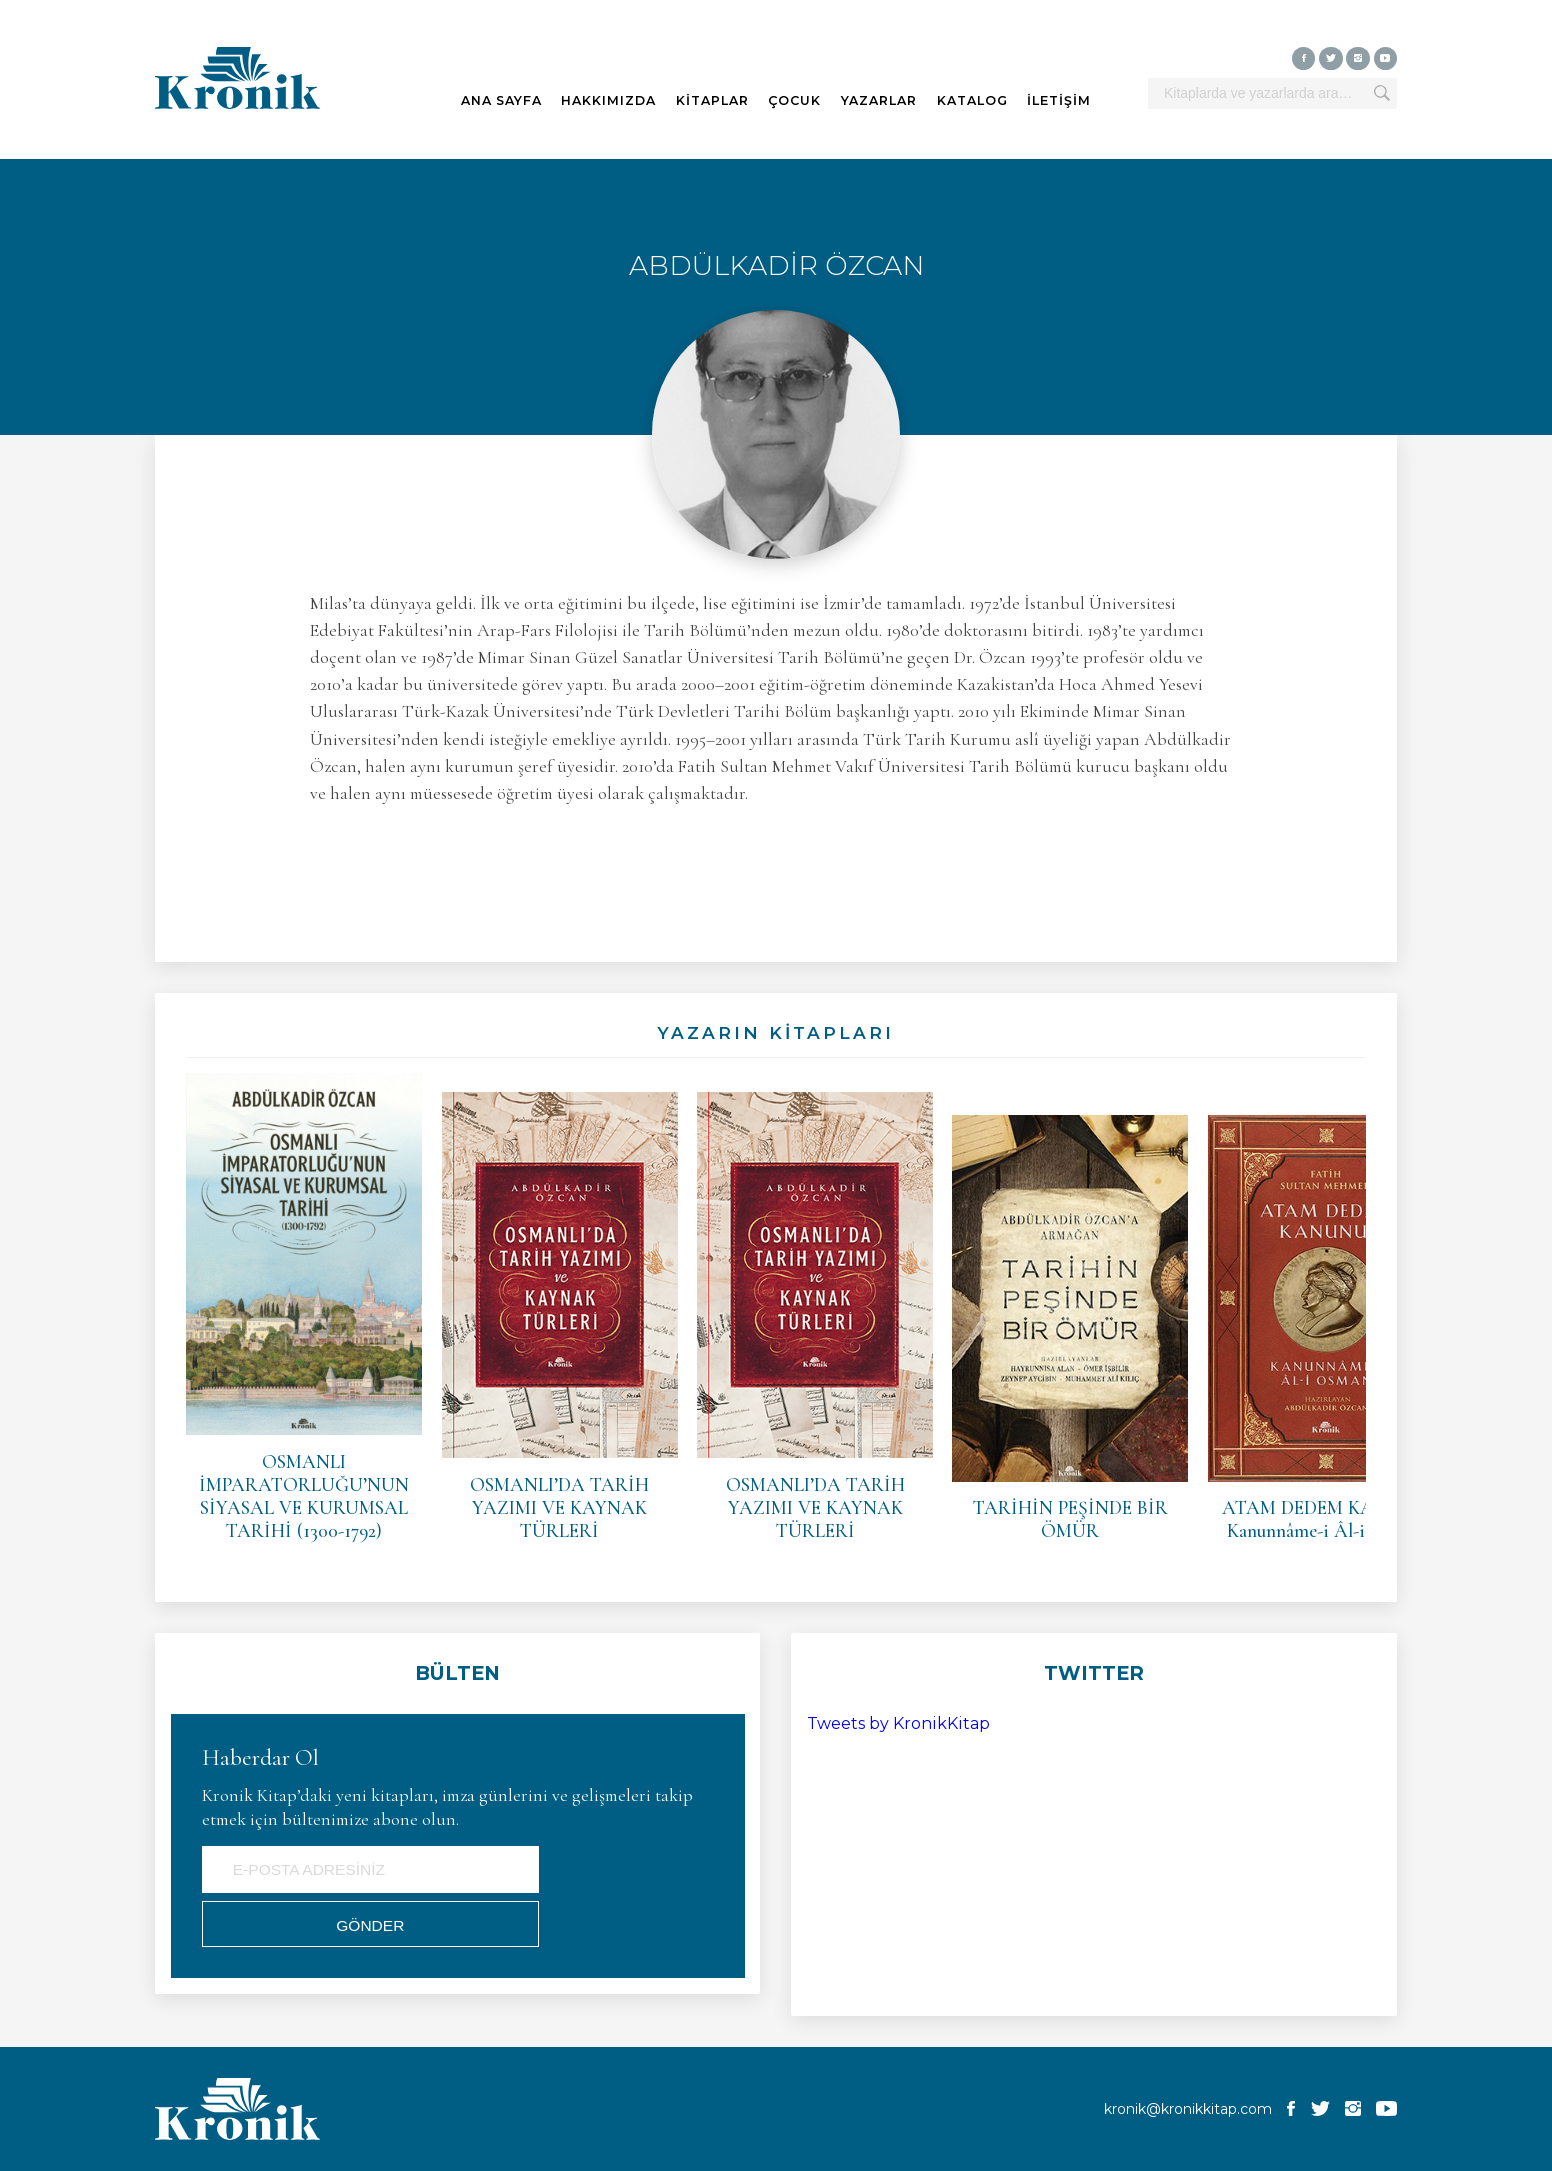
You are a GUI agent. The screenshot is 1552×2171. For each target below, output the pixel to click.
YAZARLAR (879, 100)
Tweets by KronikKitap (898, 1723)
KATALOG (972, 100)
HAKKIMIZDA (608, 100)
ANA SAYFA (501, 100)
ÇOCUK (794, 100)
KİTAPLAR (712, 100)
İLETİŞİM (1059, 100)
